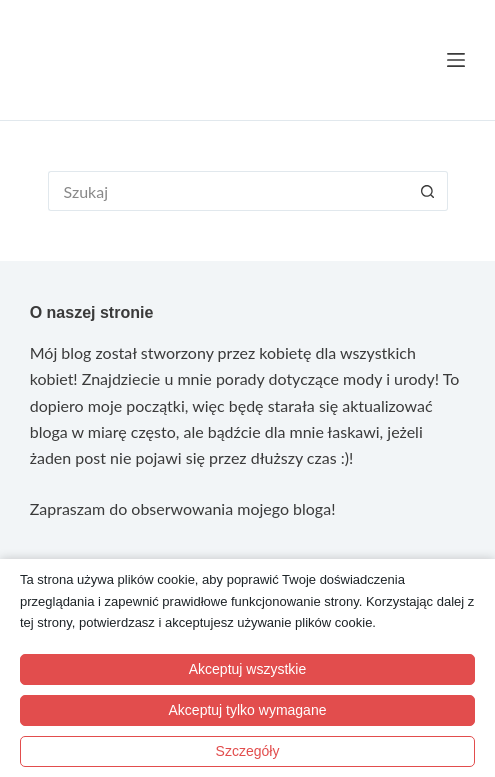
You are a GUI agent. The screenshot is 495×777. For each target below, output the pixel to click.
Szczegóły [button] (248, 751)
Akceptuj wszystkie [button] (247, 669)
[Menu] (456, 60)
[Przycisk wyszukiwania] (428, 191)
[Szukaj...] (228, 191)
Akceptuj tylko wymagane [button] (248, 710)
